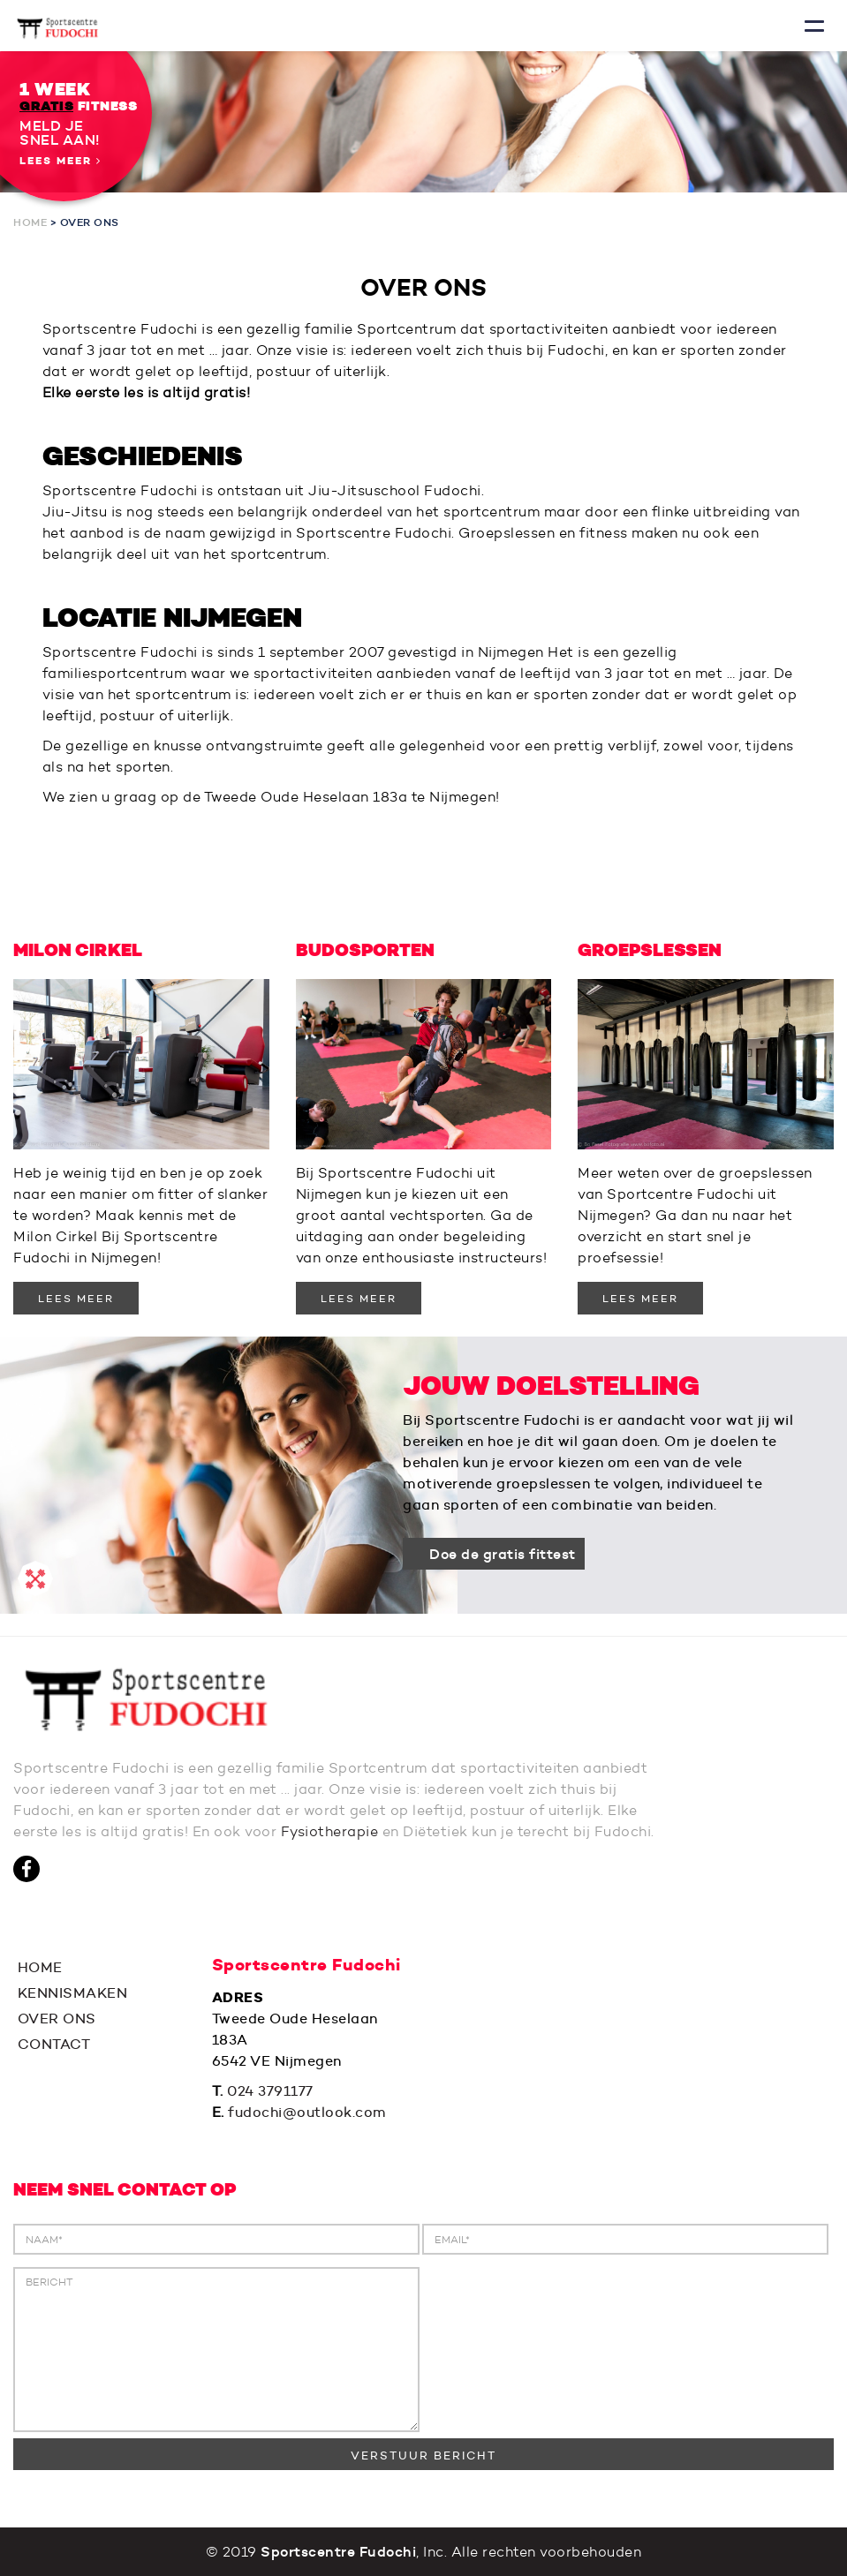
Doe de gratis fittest (502, 1554)
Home (30, 222)
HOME (38, 1967)
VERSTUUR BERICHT (423, 2455)
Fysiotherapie (330, 1831)
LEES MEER (76, 1298)
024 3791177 (270, 2091)
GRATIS (46, 106)
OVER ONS (54, 2018)
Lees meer (60, 161)
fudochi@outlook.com (307, 2112)
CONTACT (51, 2044)
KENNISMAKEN (70, 1993)
